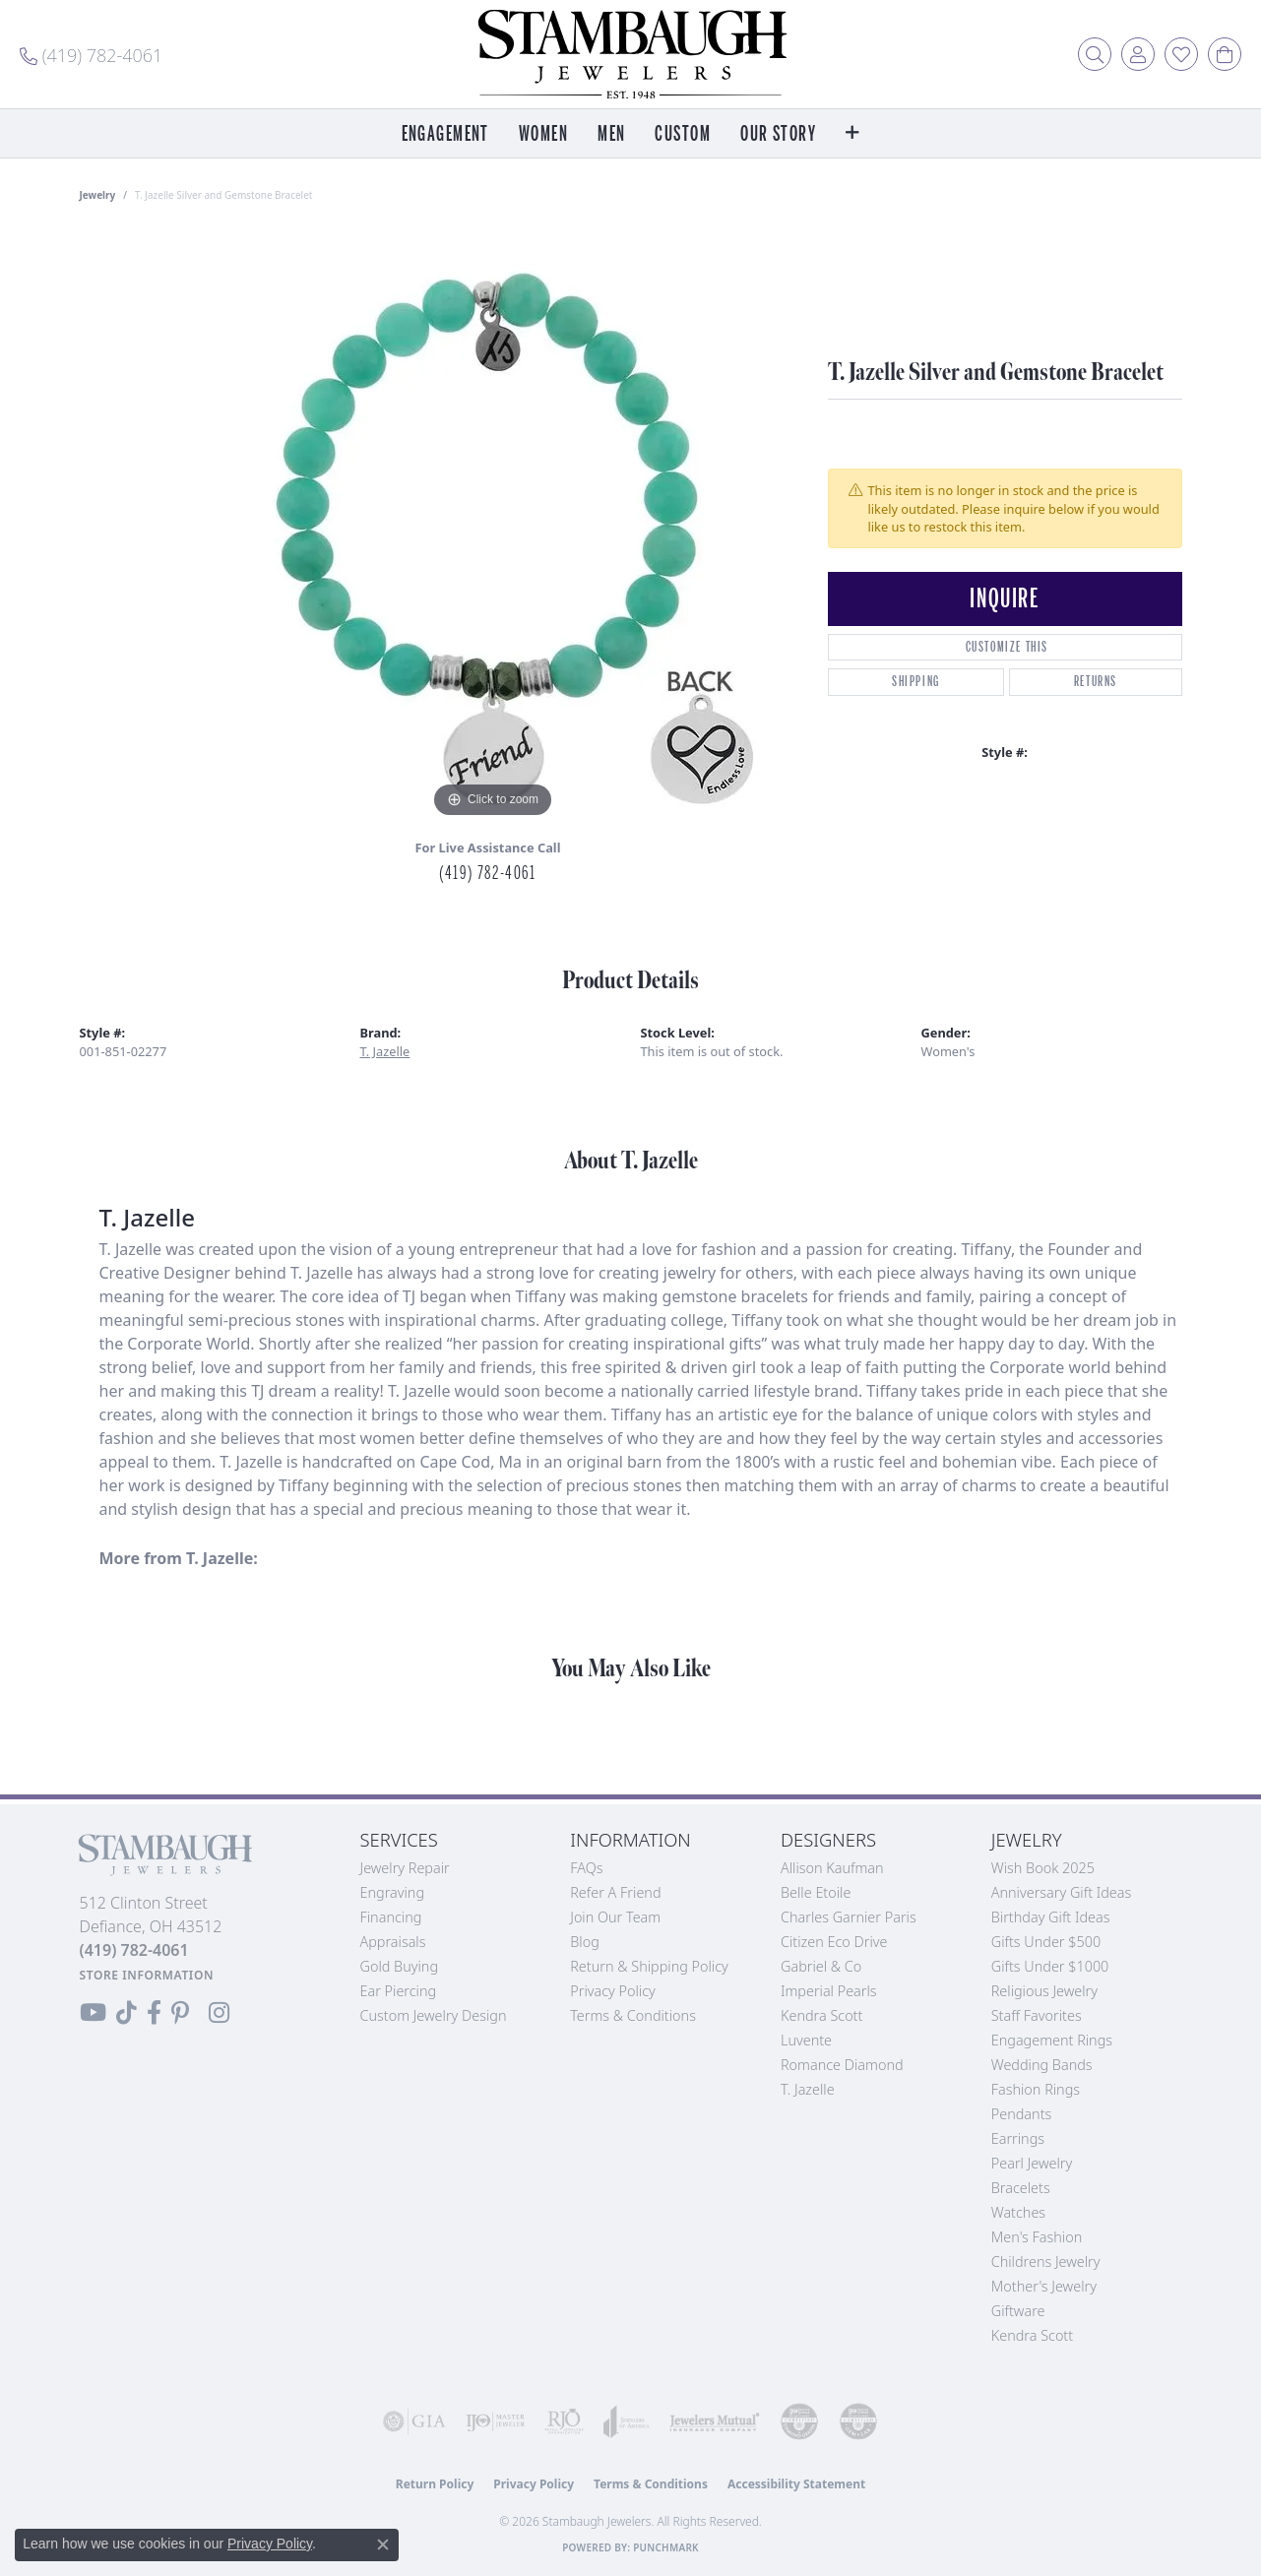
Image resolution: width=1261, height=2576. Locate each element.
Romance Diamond (842, 2064)
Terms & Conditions (633, 2015)
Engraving (392, 1892)
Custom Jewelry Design (433, 2015)
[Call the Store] (134, 1950)
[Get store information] (147, 1975)
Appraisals (393, 1941)
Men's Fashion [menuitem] (1036, 2237)
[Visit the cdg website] (799, 2421)
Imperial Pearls (829, 1990)
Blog (584, 1941)
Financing (391, 1917)
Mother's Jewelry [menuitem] (1044, 2286)
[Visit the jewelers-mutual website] (714, 2421)
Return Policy (435, 2484)
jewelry (98, 195)
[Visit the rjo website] (564, 2421)
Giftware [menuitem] (1018, 2310)
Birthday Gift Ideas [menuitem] (1050, 1917)
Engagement (445, 134)
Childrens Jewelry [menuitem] (1046, 2261)
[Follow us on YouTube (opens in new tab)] (93, 2013)
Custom (683, 134)
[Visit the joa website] (626, 2421)
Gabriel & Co (821, 1966)
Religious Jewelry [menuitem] (1044, 1990)
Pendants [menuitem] (1021, 2114)
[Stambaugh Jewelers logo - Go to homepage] (630, 54)
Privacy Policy (613, 1990)
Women (543, 134)
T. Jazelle (385, 1051)
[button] (1094, 54)
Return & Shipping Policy (649, 1966)
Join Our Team (615, 1917)
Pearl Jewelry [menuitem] (1031, 2163)
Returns (1095, 681)
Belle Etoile (816, 1892)
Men (611, 134)
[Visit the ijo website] (495, 2421)
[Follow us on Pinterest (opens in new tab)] (180, 2013)
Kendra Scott (821, 2015)
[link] (91, 54)
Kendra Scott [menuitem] (1032, 2335)
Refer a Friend (615, 1892)
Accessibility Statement (796, 2484)
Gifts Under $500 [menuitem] (1046, 1941)
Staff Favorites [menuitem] (1036, 2015)
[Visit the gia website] (414, 2421)
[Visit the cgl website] (858, 2421)
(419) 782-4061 (487, 873)
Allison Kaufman (832, 1867)
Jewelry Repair (405, 1867)
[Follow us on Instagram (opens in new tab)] (219, 2013)
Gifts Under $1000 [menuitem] (1050, 1966)
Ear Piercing (398, 1990)
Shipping (916, 681)
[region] (493, 527)
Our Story (778, 134)
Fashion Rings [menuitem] (1035, 2089)
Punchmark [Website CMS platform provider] (666, 2547)
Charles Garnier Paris (848, 1917)
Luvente (806, 2040)
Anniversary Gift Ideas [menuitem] (1061, 1892)
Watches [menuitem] (1018, 2212)
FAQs (586, 1867)
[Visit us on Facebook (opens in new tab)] (154, 2013)
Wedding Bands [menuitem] (1042, 2064)
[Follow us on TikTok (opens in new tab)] (126, 2013)
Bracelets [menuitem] (1020, 2187)
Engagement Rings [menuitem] (1051, 2040)
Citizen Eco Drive (834, 1941)
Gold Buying (399, 1966)
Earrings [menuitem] (1017, 2138)
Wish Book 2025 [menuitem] (1043, 1867)
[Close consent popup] (383, 2544)
